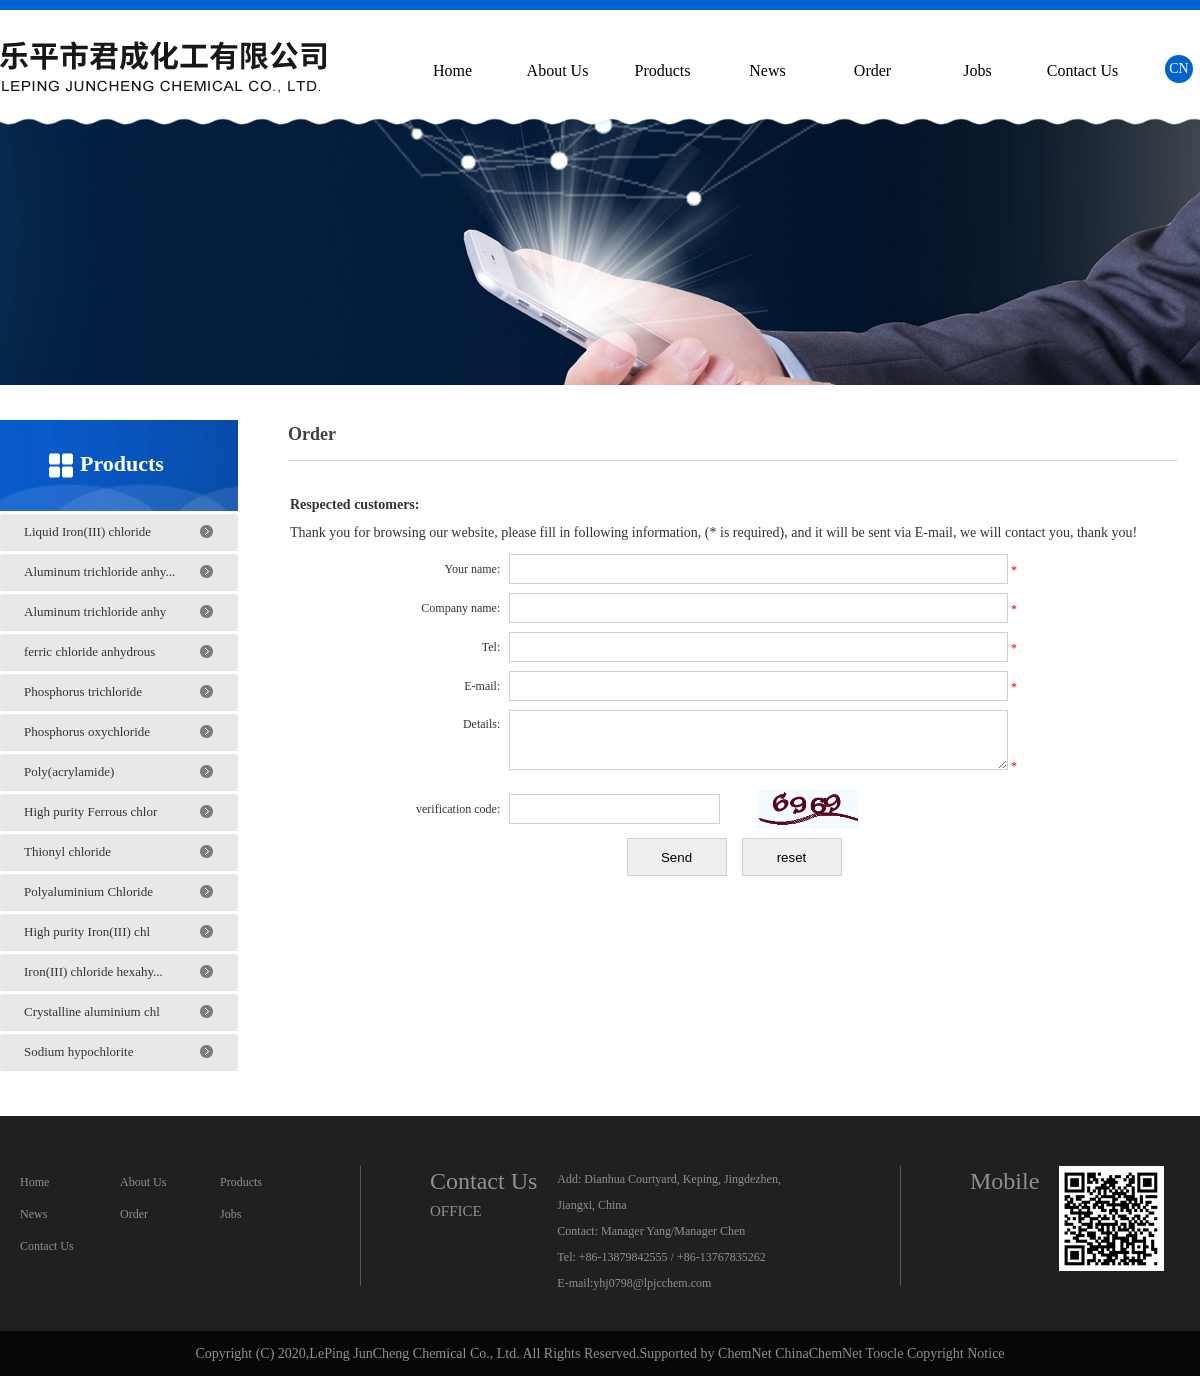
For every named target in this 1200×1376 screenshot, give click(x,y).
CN (1178, 68)
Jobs (977, 70)
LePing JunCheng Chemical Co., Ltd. (414, 1353)
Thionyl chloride (67, 851)
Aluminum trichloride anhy (95, 611)
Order (872, 70)
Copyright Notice (956, 1353)
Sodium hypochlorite (78, 1051)
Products (663, 70)
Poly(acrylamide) (69, 771)
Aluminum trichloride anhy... (99, 571)
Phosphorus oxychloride (87, 731)
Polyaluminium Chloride (88, 891)
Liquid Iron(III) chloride (87, 531)
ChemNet (745, 1353)
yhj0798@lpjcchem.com (652, 1283)
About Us (558, 70)
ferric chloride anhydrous (89, 651)
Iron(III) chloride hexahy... (93, 971)
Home (452, 70)
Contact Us (1083, 70)
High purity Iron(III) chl (87, 931)
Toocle (885, 1353)
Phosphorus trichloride (83, 691)
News (767, 70)
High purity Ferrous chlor (90, 811)
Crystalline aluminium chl (92, 1011)
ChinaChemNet (818, 1353)
